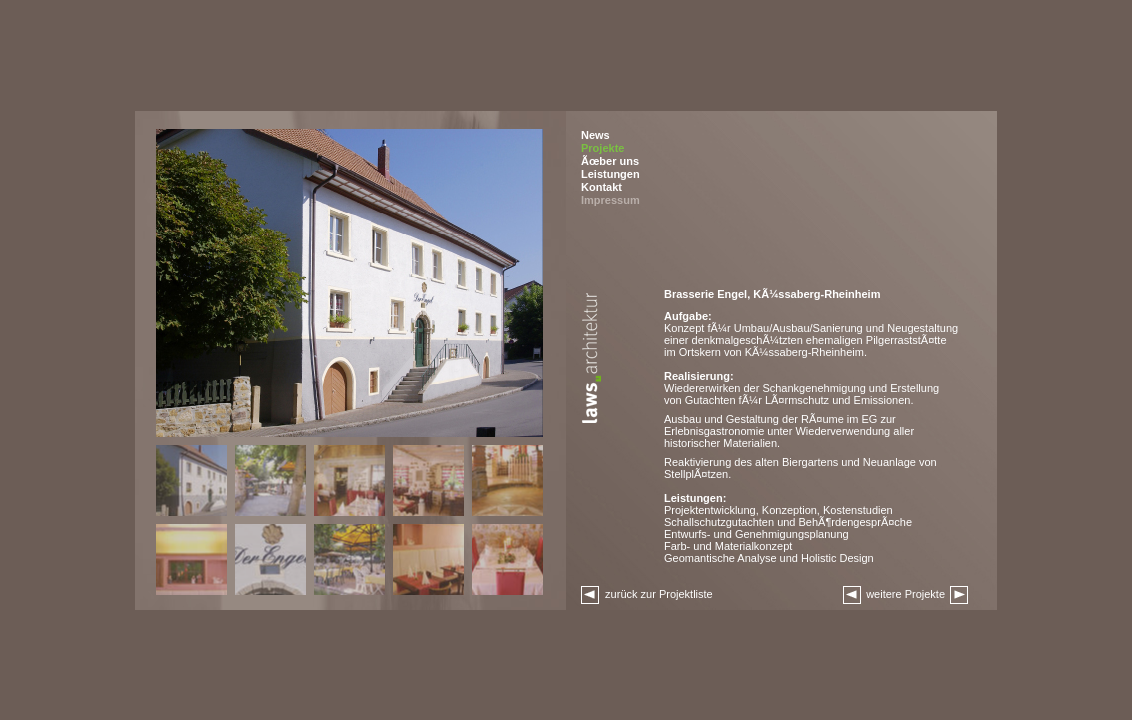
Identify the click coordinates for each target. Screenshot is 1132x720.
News (595, 135)
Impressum (610, 200)
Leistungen (610, 174)
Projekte (602, 148)
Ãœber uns (610, 161)
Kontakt (601, 187)
